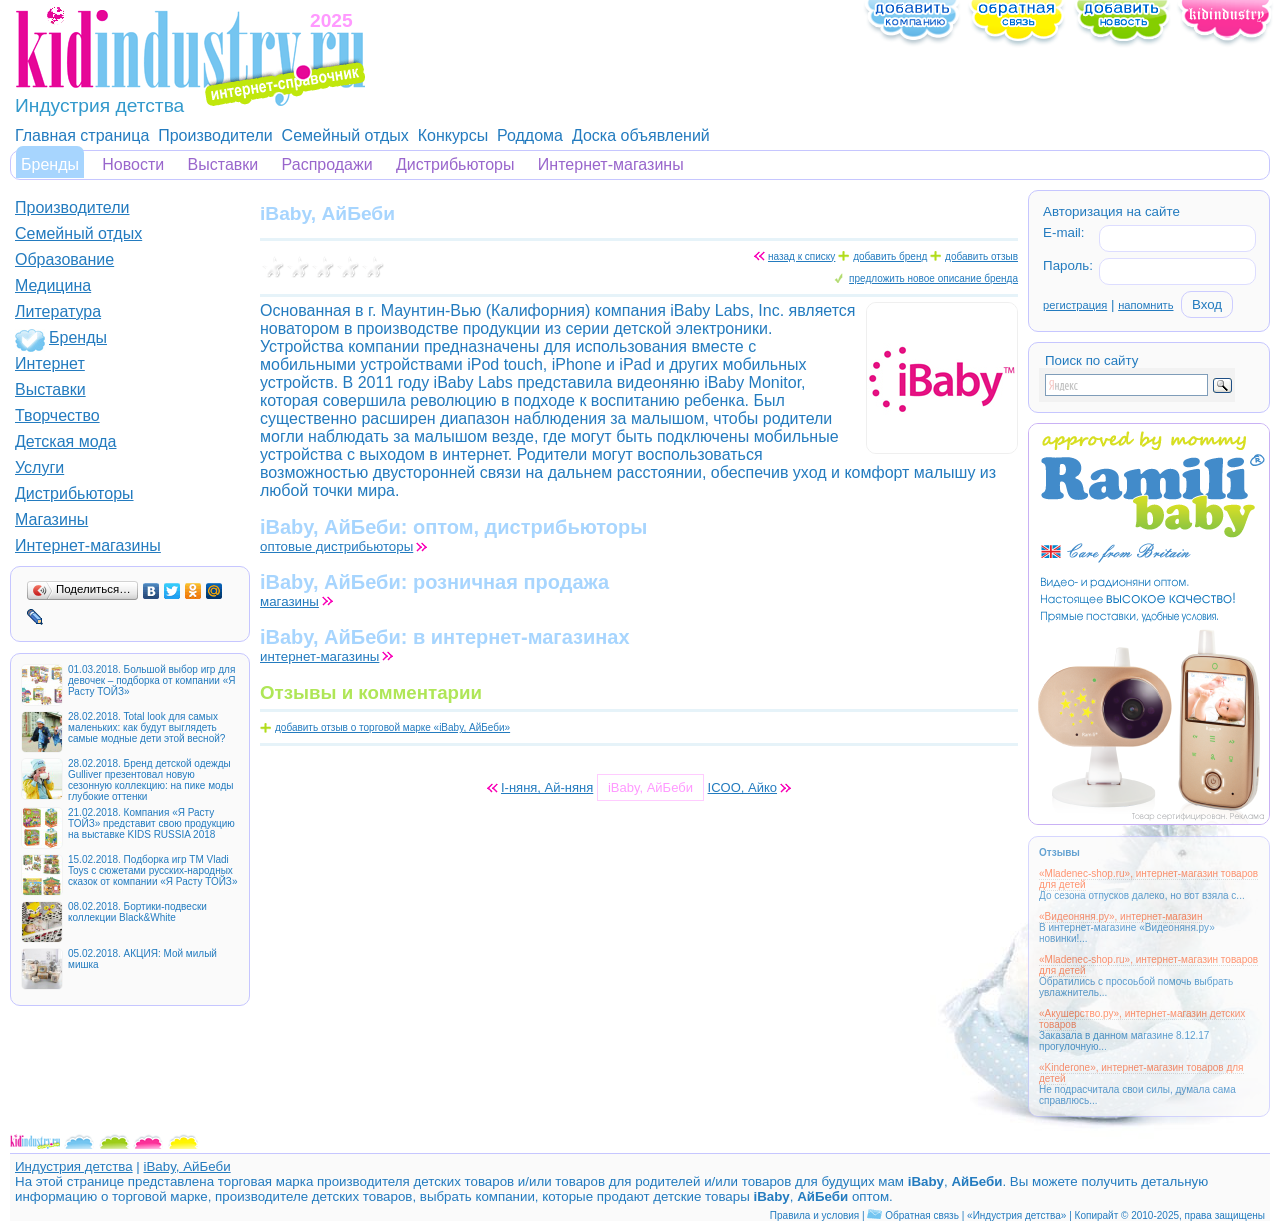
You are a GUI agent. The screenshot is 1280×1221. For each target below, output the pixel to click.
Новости (133, 164)
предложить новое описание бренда (933, 278)
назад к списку (801, 256)
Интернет (50, 363)
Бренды (50, 164)
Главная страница (82, 135)
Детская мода (66, 441)
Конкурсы (453, 135)
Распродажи (327, 164)
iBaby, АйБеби (186, 1166)
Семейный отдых (345, 135)
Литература (58, 311)
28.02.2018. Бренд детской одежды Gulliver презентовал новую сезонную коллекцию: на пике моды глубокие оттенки (150, 780)
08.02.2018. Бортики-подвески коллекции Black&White (137, 912)
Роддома (530, 135)
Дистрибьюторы (455, 164)
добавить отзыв (981, 256)
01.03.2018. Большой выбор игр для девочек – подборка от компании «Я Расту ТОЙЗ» (151, 680)
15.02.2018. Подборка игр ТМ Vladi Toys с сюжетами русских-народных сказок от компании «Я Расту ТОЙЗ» (152, 870)
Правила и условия (814, 1215)
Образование (64, 259)
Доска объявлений (641, 135)
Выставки (223, 164)
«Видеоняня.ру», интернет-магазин (1120, 916)
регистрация (1075, 305)
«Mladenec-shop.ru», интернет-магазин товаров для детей (1148, 879)
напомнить (1145, 305)
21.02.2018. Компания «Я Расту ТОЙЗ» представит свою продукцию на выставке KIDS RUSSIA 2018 (151, 823)
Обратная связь (922, 1215)
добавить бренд (890, 256)
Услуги (39, 467)
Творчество (57, 415)
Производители (215, 135)
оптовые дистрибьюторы (336, 546)
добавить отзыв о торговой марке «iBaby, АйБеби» (392, 727)
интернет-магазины (319, 656)
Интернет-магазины (611, 164)
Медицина (53, 285)
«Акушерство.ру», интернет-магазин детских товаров (1142, 1019)
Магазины (51, 519)
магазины (289, 601)
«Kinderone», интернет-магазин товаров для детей (1141, 1073)
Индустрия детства (74, 1166)
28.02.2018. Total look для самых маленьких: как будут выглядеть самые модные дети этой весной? (146, 727)
